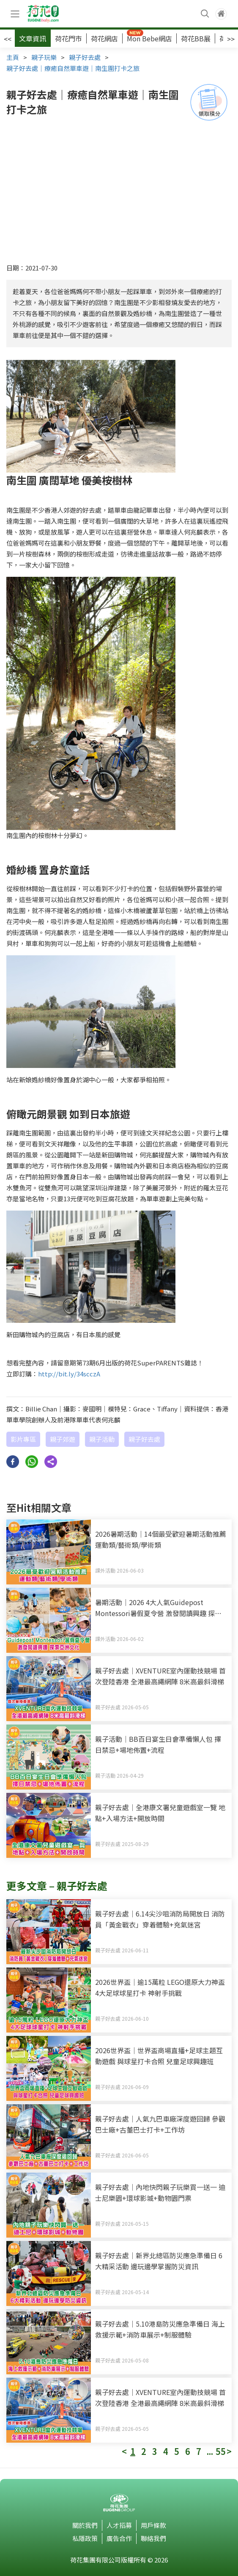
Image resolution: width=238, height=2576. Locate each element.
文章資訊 (32, 38)
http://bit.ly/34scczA (69, 1373)
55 (221, 2451)
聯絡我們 (153, 2538)
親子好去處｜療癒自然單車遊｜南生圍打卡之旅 (73, 68)
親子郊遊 (62, 1439)
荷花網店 (104, 38)
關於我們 (85, 2525)
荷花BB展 (196, 38)
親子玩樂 (44, 57)
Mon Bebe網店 (149, 38)
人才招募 (119, 2525)
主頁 (12, 57)
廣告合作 (119, 2538)
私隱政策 (85, 2538)
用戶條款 (153, 2525)
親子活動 (102, 1439)
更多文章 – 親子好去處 (56, 1885)
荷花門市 (68, 38)
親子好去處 (85, 57)
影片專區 (23, 1439)
